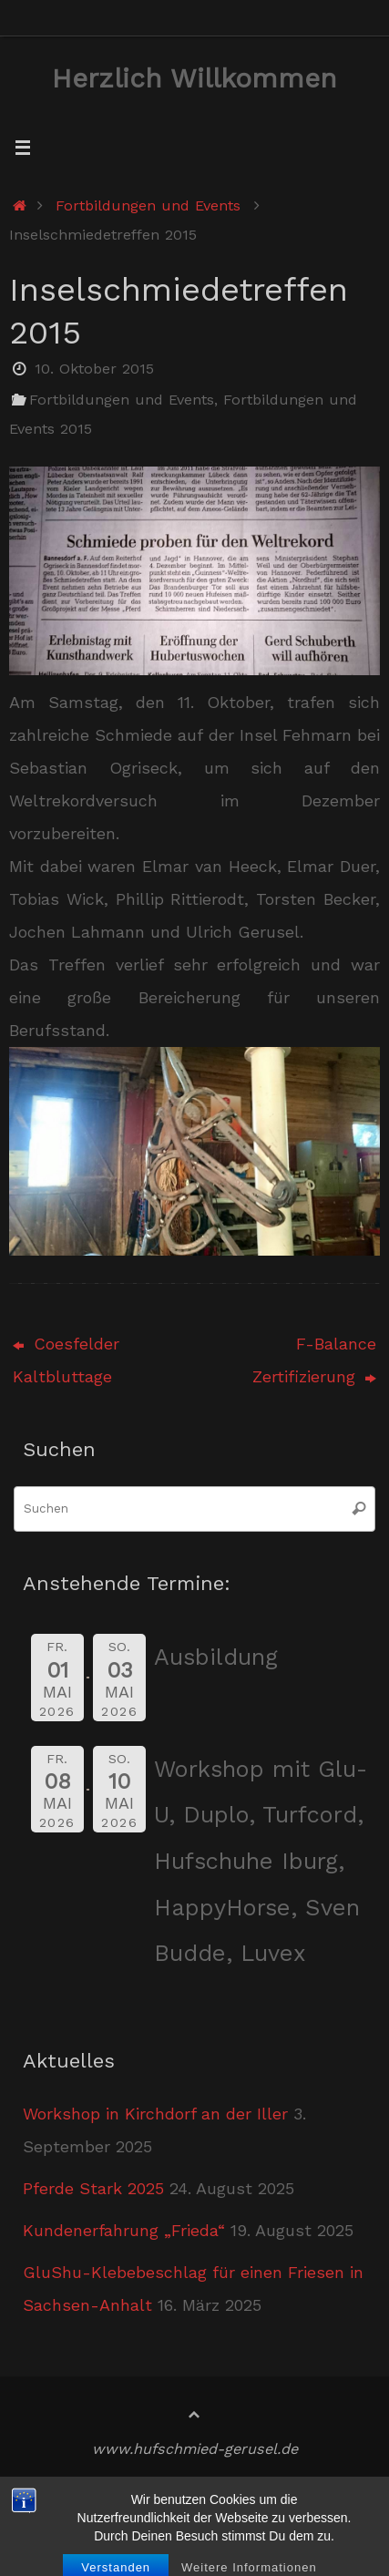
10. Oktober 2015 (94, 368)
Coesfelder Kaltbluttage (66, 1360)
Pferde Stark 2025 (93, 2188)
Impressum (162, 2492)
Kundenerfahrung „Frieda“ (124, 2230)
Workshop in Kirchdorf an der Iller (155, 2113)
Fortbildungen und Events (148, 205)
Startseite (63, 2492)
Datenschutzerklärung (109, 2521)
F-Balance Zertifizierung (314, 1360)
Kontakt (240, 2521)
